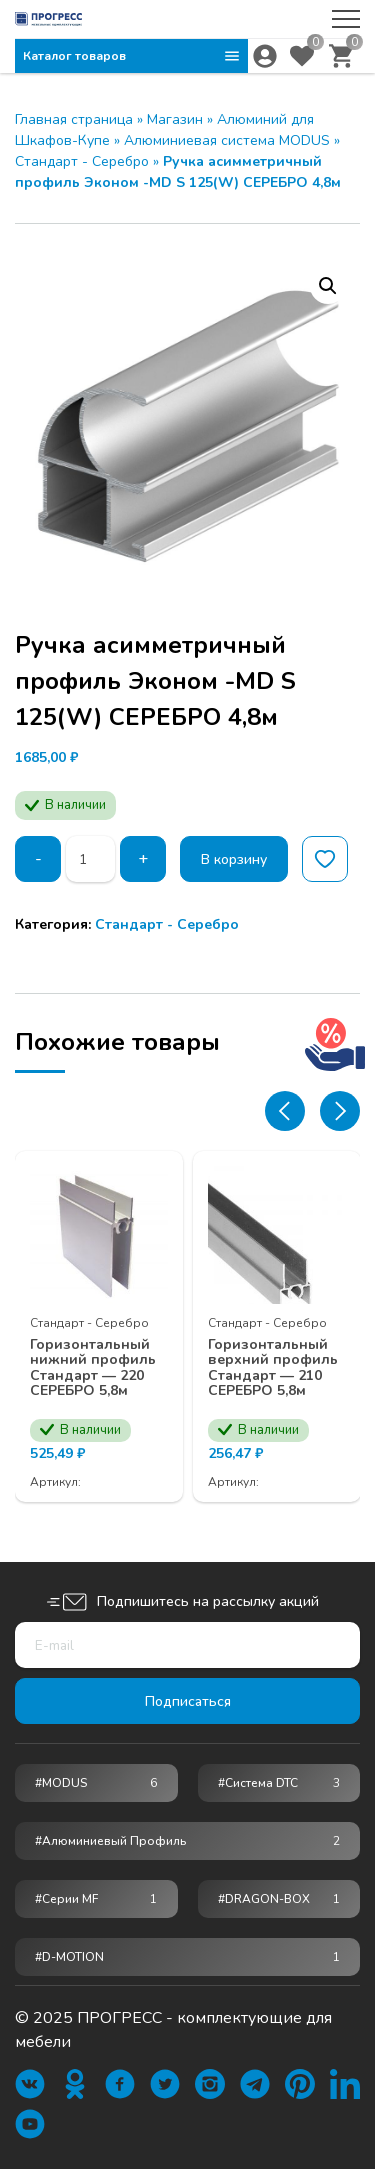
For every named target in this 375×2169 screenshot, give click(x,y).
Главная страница (74, 119)
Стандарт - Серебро (82, 161)
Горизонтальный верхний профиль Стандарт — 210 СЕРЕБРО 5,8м (273, 1368)
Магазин (175, 119)
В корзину (236, 859)
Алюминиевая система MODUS (227, 140)
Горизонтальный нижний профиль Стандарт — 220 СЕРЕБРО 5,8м (93, 1368)
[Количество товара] (91, 859)
